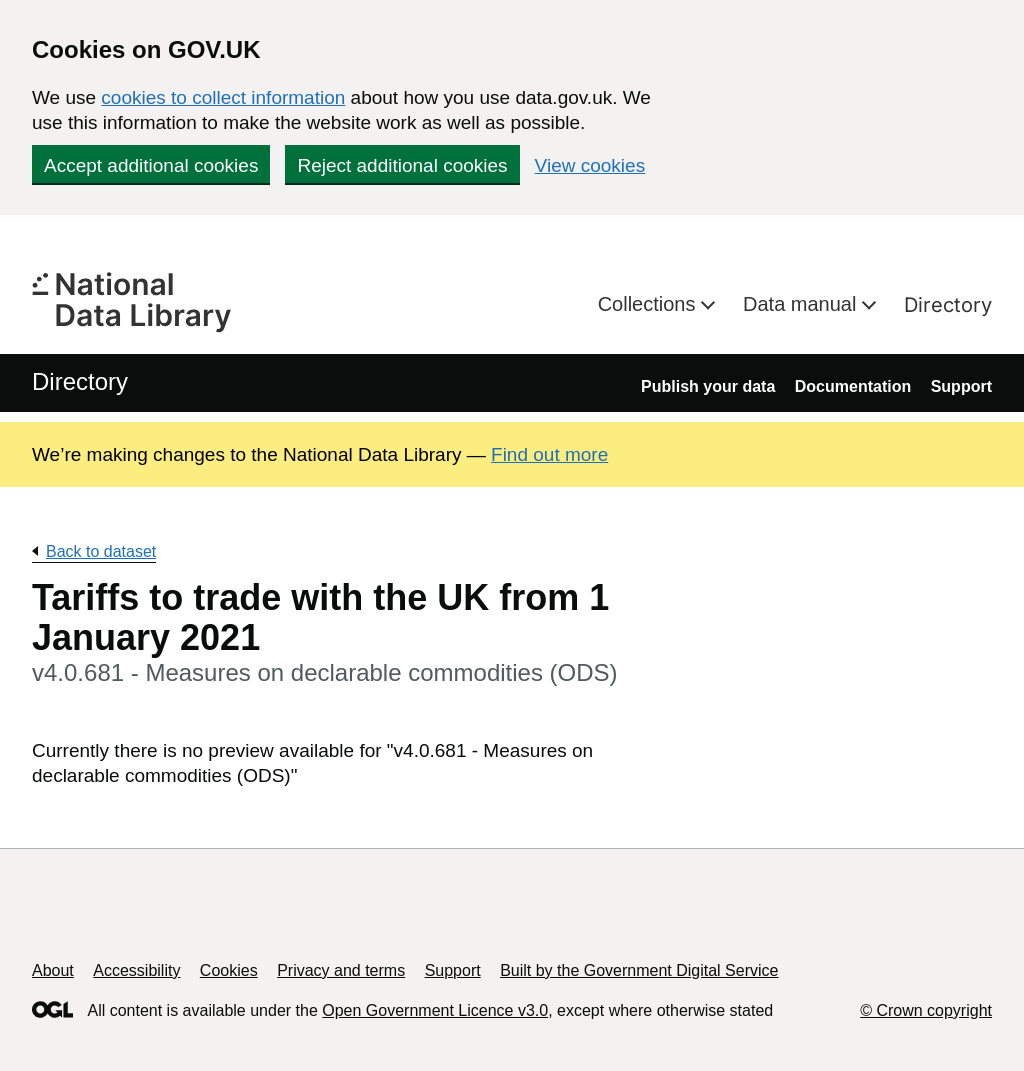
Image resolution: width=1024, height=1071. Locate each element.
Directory (948, 305)
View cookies (590, 165)
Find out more (549, 454)
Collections (649, 304)
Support (961, 386)
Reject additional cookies (402, 165)
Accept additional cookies (151, 165)
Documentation (853, 386)
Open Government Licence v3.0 (435, 1010)
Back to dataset (101, 551)
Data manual (802, 304)
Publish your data (708, 386)
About (53, 970)
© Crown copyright (926, 1010)
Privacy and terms (341, 970)
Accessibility (136, 970)
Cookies (229, 970)
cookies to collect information (223, 97)
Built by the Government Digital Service (639, 970)
